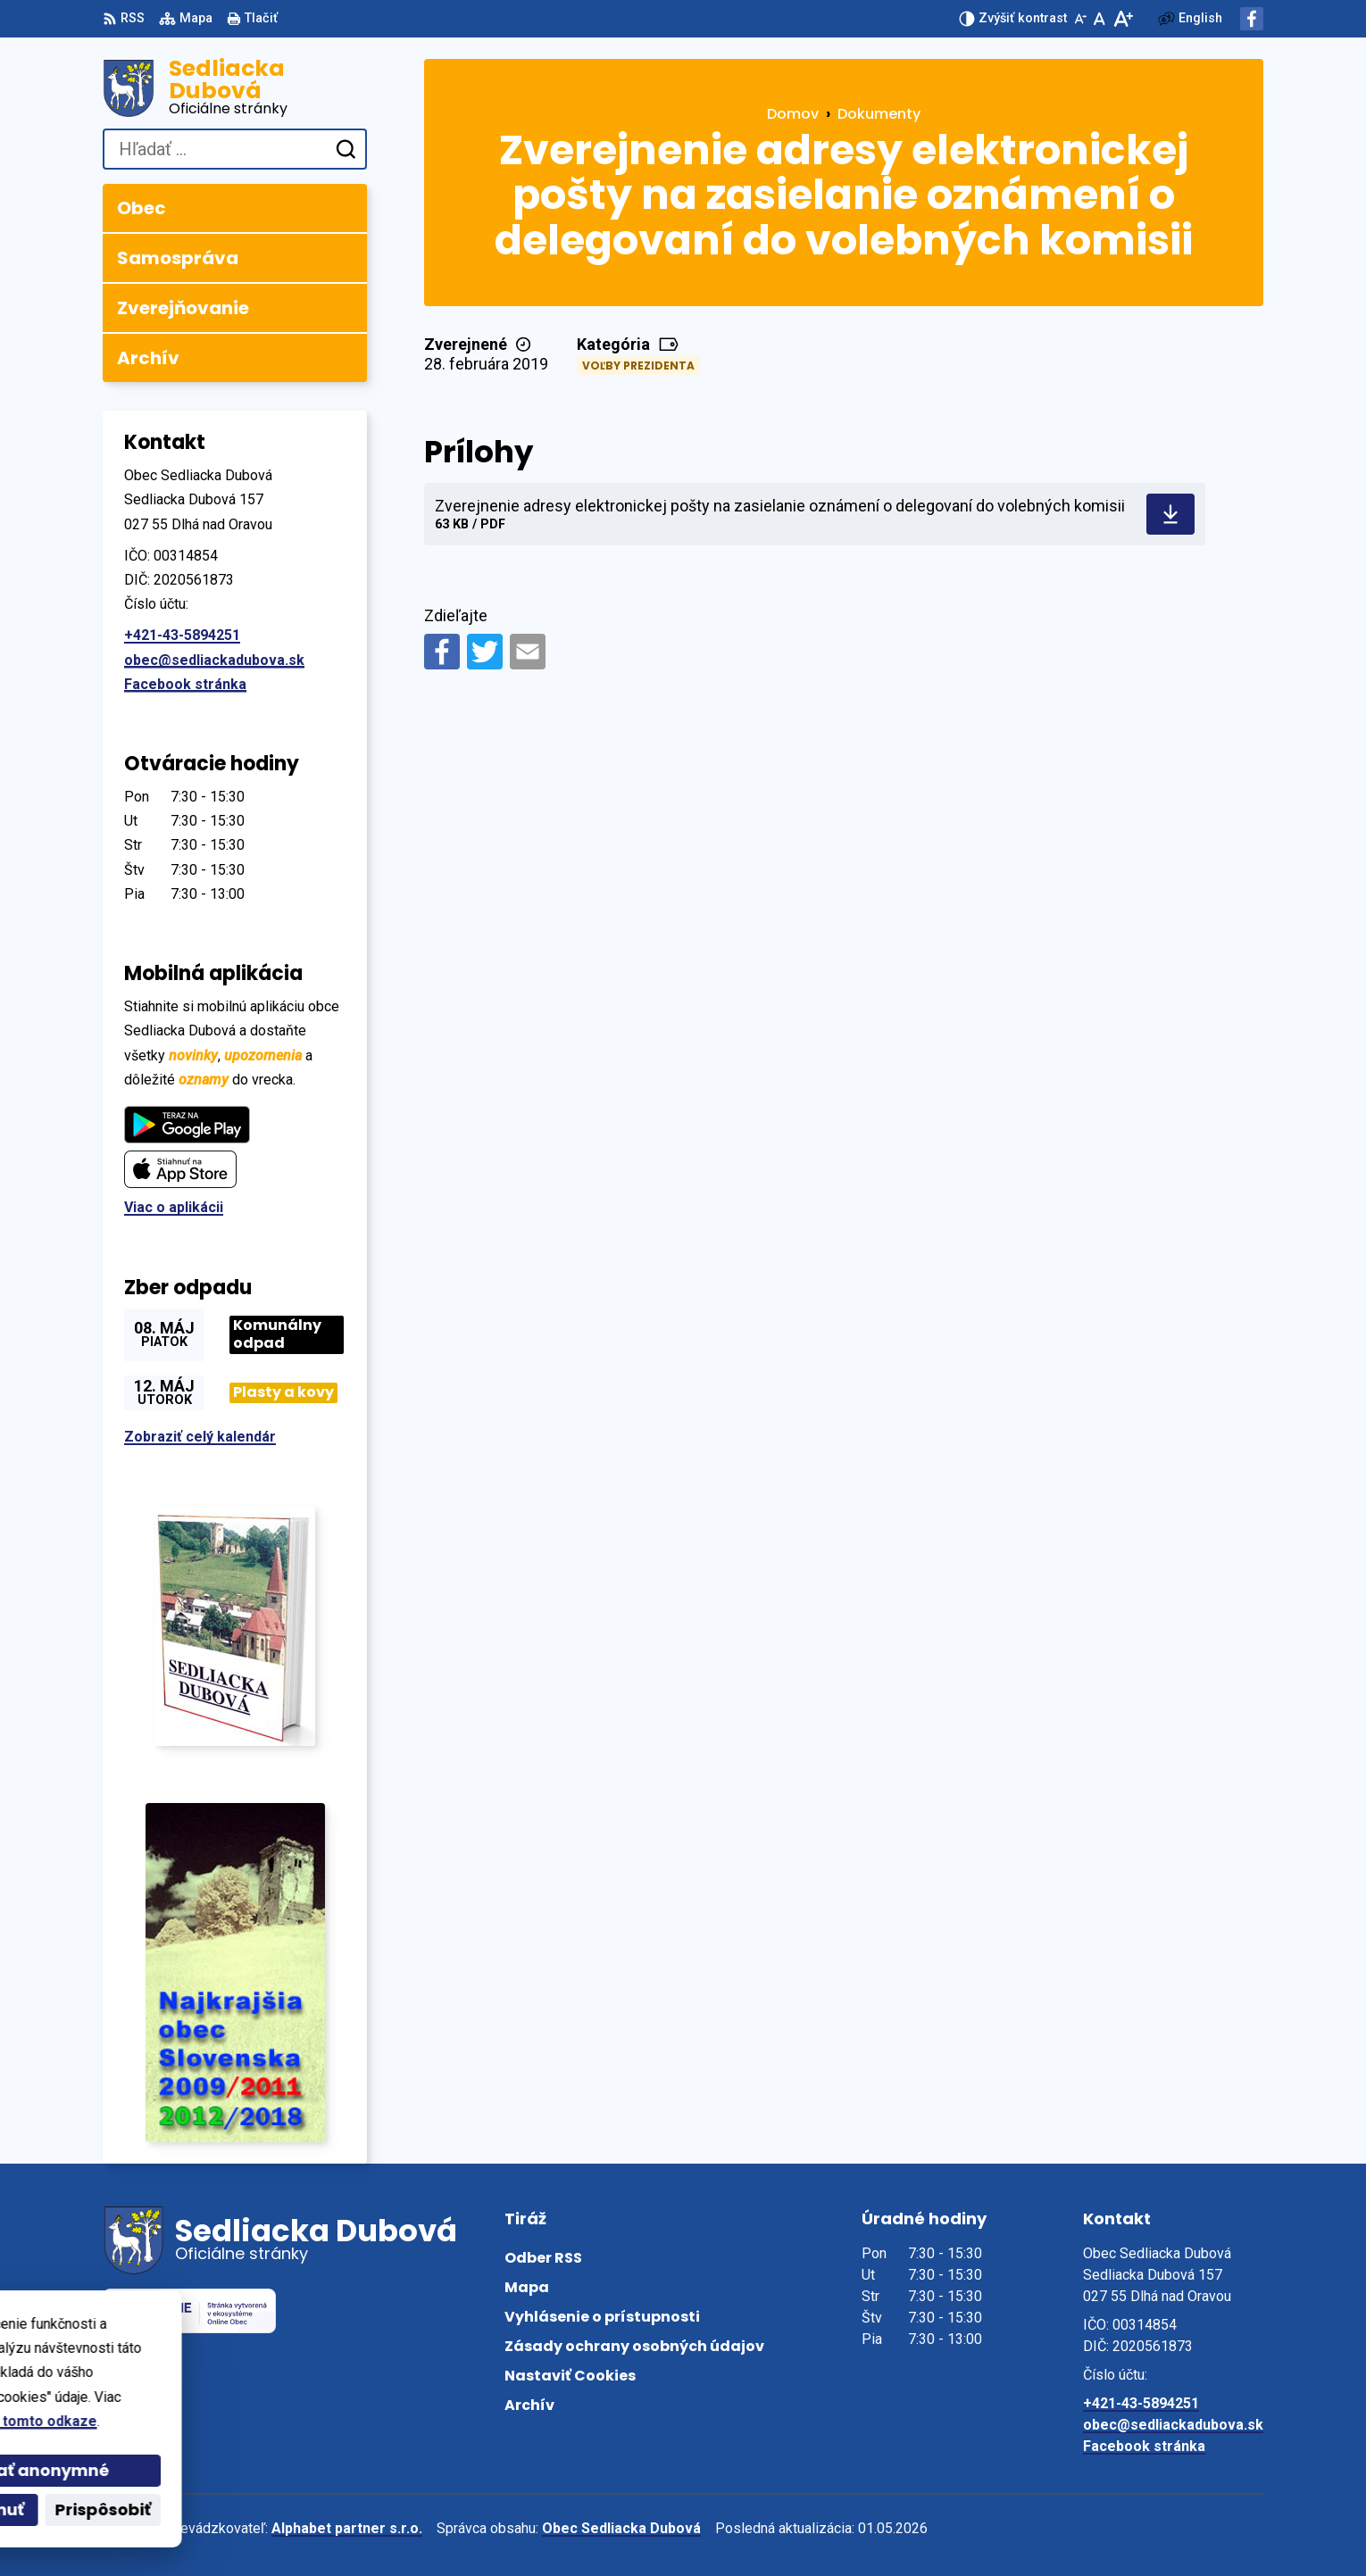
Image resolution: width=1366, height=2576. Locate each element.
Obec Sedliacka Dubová (621, 2528)
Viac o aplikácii (173, 1207)
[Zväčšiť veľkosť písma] (1123, 18)
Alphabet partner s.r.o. (346, 2528)
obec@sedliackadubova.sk (214, 660)
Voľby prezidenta (638, 365)
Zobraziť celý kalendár (200, 1436)
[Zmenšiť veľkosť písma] (1080, 18)
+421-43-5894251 (182, 635)
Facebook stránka (185, 684)
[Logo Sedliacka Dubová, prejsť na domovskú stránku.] (235, 88)
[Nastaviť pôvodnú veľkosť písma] (1099, 18)
